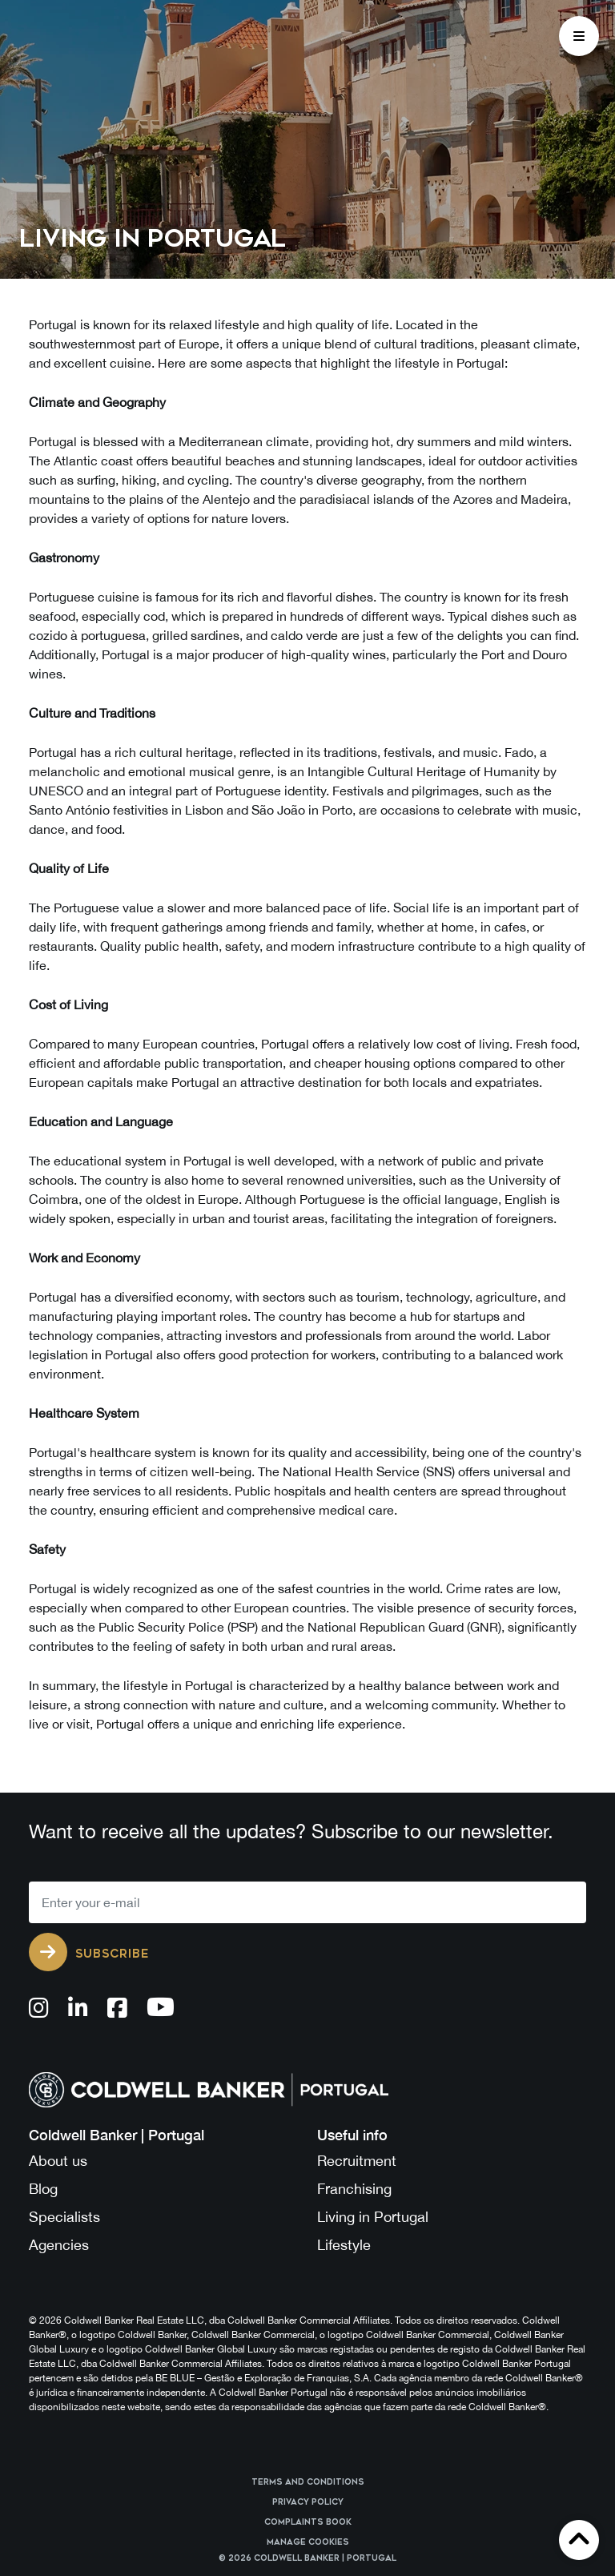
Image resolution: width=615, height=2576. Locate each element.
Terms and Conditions (307, 2482)
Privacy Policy (308, 2502)
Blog (43, 2188)
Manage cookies (308, 2542)
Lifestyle (344, 2244)
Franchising (354, 2188)
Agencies (59, 2244)
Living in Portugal (372, 2216)
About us (58, 2160)
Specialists (64, 2216)
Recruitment (356, 2160)
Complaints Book (308, 2522)
